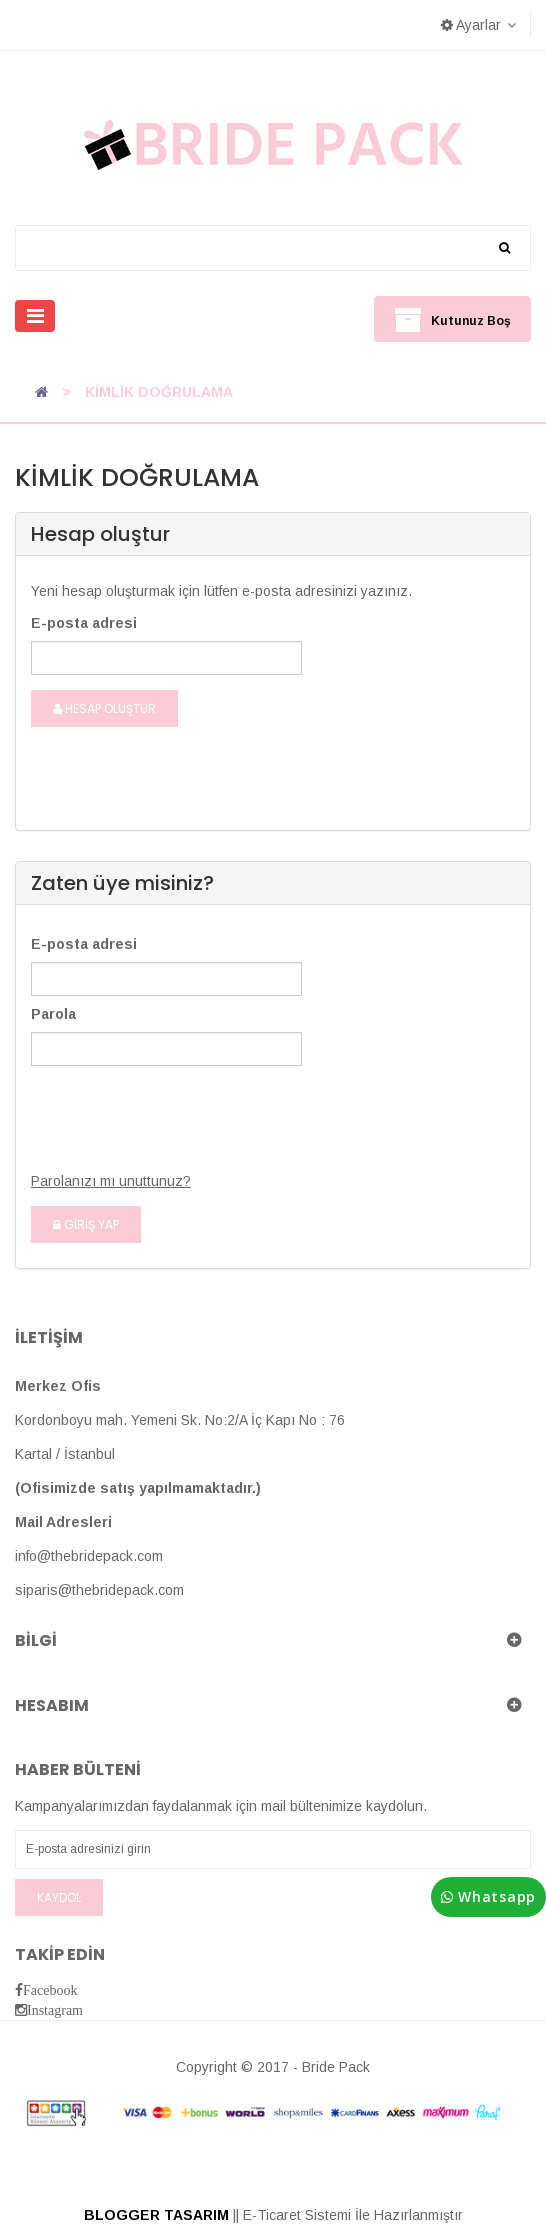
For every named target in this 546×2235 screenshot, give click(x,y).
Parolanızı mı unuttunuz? (111, 1181)
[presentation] (155, 1107)
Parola (53, 1014)
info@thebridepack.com (89, 1556)
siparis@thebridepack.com (99, 1590)
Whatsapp (488, 1896)
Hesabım (52, 1705)
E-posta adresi (84, 623)
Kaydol (59, 1897)
